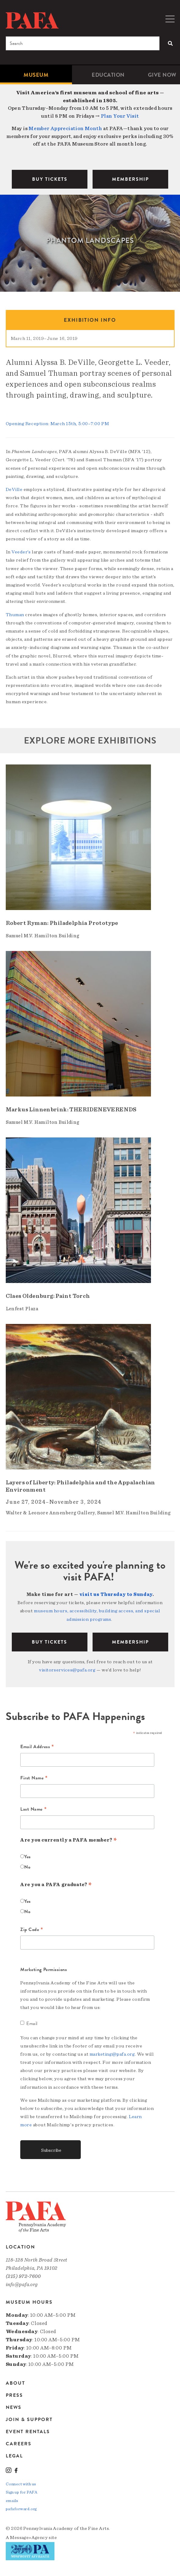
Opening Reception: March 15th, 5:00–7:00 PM (57, 423)
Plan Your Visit (120, 116)
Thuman (15, 614)
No (27, 1867)
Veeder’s (21, 551)
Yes (27, 1856)
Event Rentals (28, 2431)
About (15, 2383)
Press (14, 2395)
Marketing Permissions (43, 1969)
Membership (130, 1642)
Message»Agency (29, 2537)
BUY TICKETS (49, 179)
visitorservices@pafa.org (67, 1670)
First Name (34, 1778)
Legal (14, 2455)
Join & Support (29, 2419)
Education (108, 75)
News (13, 2407)
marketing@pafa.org (112, 2054)
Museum (36, 75)
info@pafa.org (22, 2284)
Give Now (162, 75)
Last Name (33, 1809)
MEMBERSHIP (130, 179)
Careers (18, 2443)
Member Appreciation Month (65, 128)
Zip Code (31, 1930)
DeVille (15, 489)
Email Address (37, 1747)
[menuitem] (36, 74)
